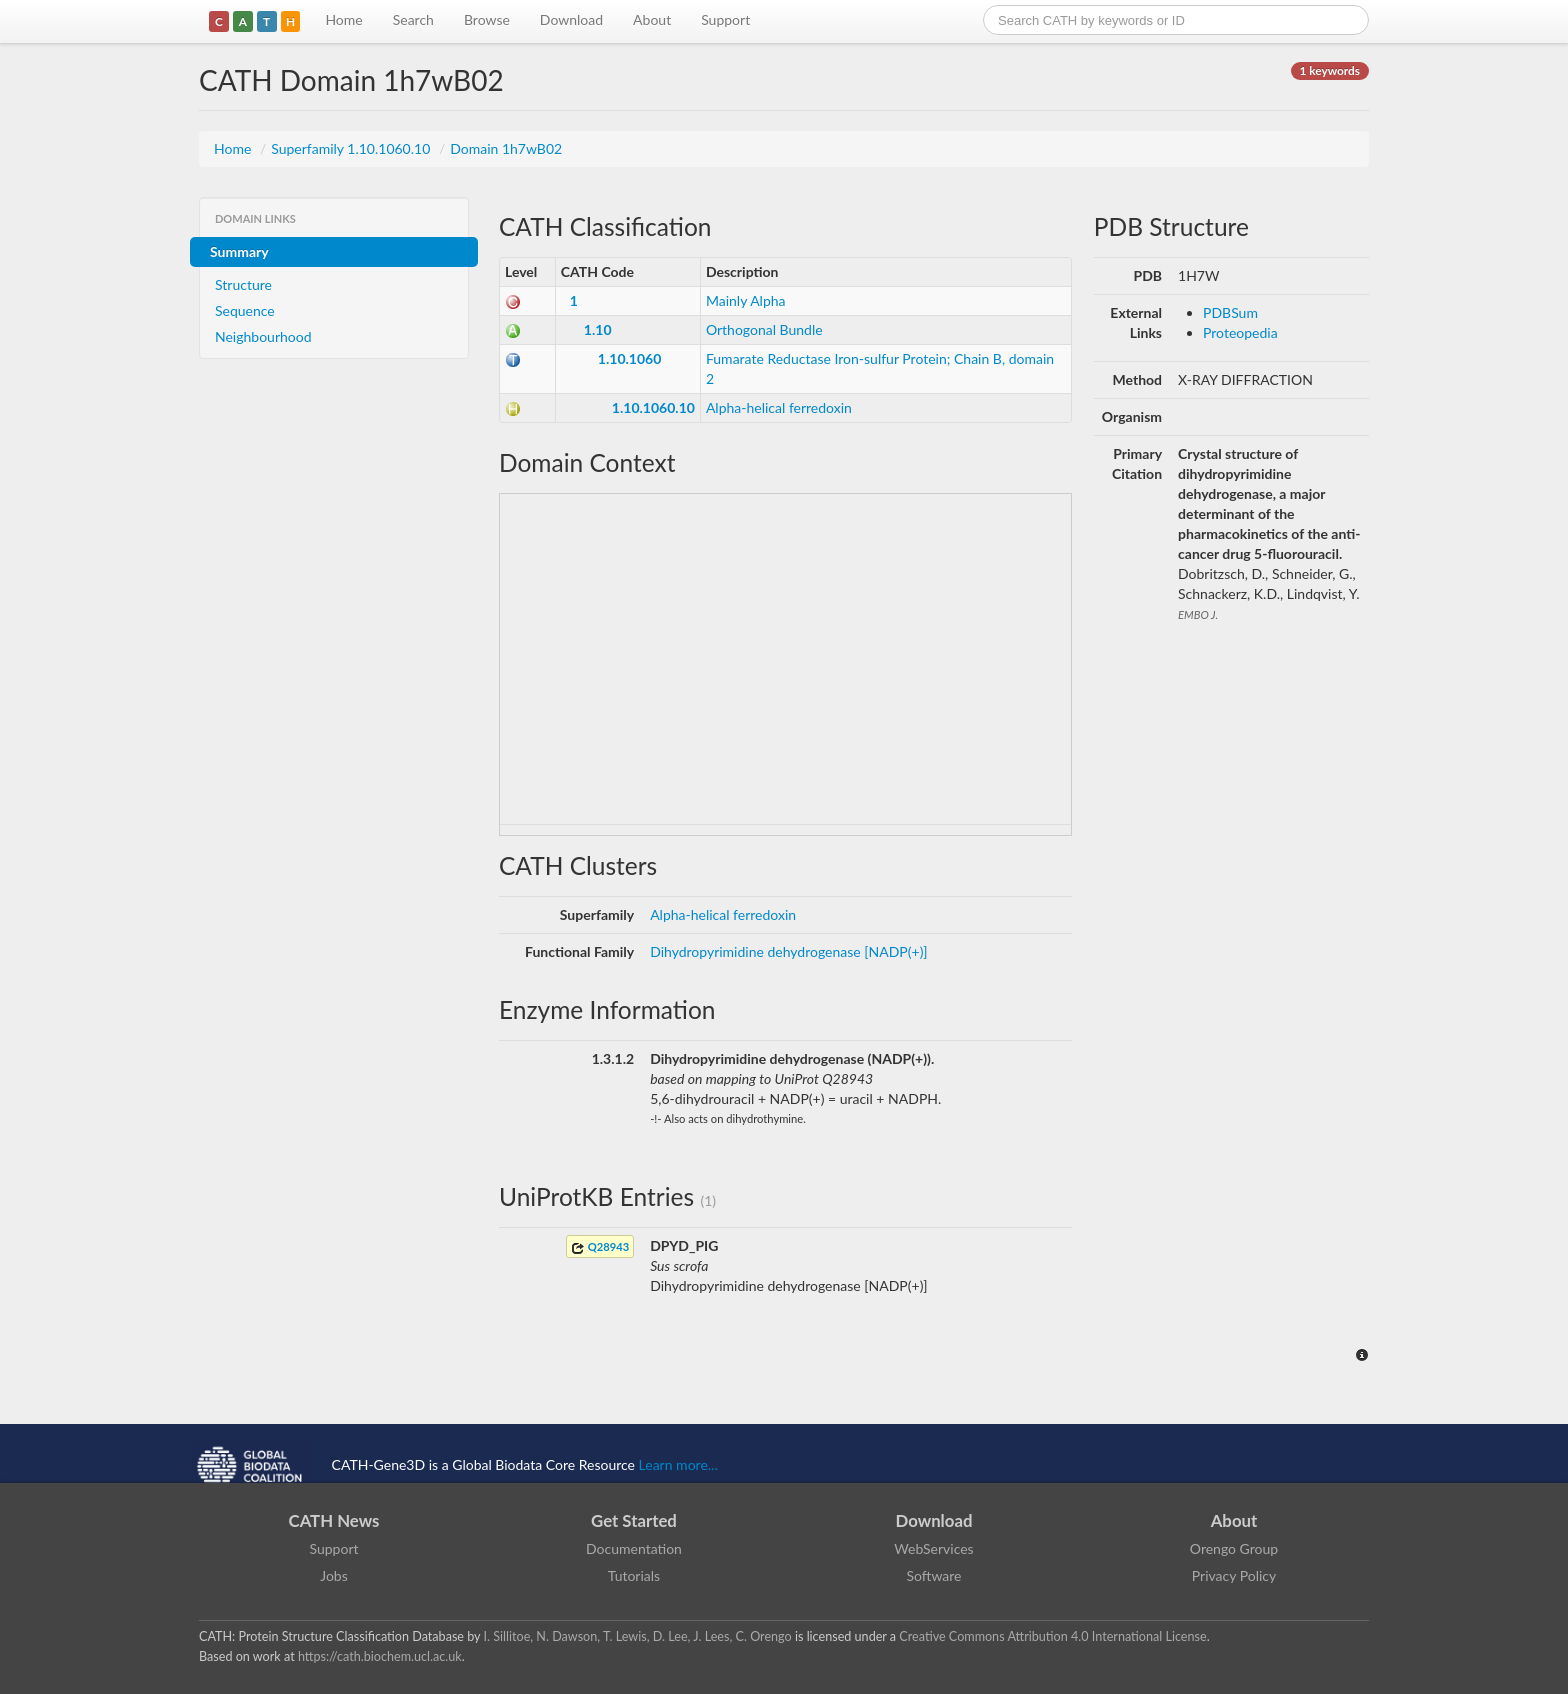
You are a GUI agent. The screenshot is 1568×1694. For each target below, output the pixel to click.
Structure (243, 284)
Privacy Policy (1234, 1575)
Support (725, 19)
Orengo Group (1234, 1548)
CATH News (334, 1520)
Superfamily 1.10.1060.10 (352, 148)
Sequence (245, 310)
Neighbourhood (263, 336)
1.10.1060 (630, 358)
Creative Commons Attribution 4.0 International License (1052, 1636)
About (652, 19)
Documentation (634, 1548)
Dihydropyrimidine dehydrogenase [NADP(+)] (789, 951)
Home (343, 19)
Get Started (634, 1520)
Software (934, 1575)
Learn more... (678, 1464)
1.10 (598, 329)
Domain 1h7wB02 (506, 148)
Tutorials (634, 1575)
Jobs (334, 1575)
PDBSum (1230, 312)
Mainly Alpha (746, 300)
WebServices (933, 1548)
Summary (239, 251)
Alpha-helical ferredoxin (779, 407)
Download (571, 19)
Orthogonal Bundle (764, 329)
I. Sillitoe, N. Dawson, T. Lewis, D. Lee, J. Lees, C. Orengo (638, 1636)
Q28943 (600, 1247)
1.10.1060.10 (653, 407)
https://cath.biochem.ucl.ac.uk (380, 1656)
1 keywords (1330, 70)
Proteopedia (1240, 332)
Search (413, 19)
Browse (487, 19)
